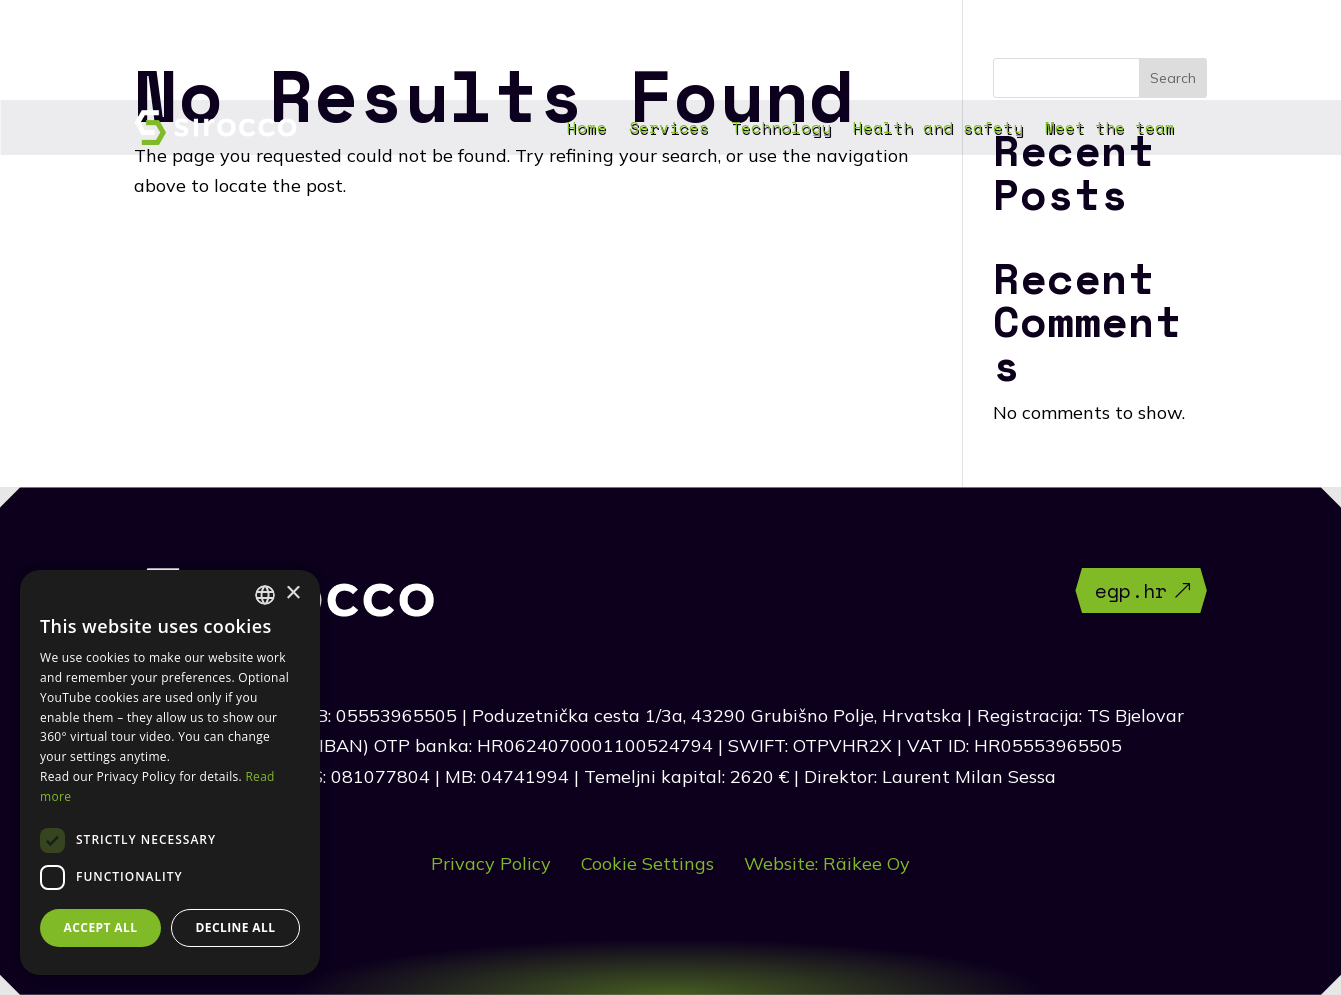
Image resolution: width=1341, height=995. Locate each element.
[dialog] (170, 772)
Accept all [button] (101, 927)
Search (1173, 78)
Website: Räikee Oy (827, 863)
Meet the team (1110, 129)
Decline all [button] (236, 927)
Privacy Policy (491, 863)
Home (587, 129)
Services (669, 129)
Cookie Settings (647, 863)
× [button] (292, 593)
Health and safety (938, 129)
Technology (781, 129)
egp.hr (1131, 590)
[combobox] (265, 595)
